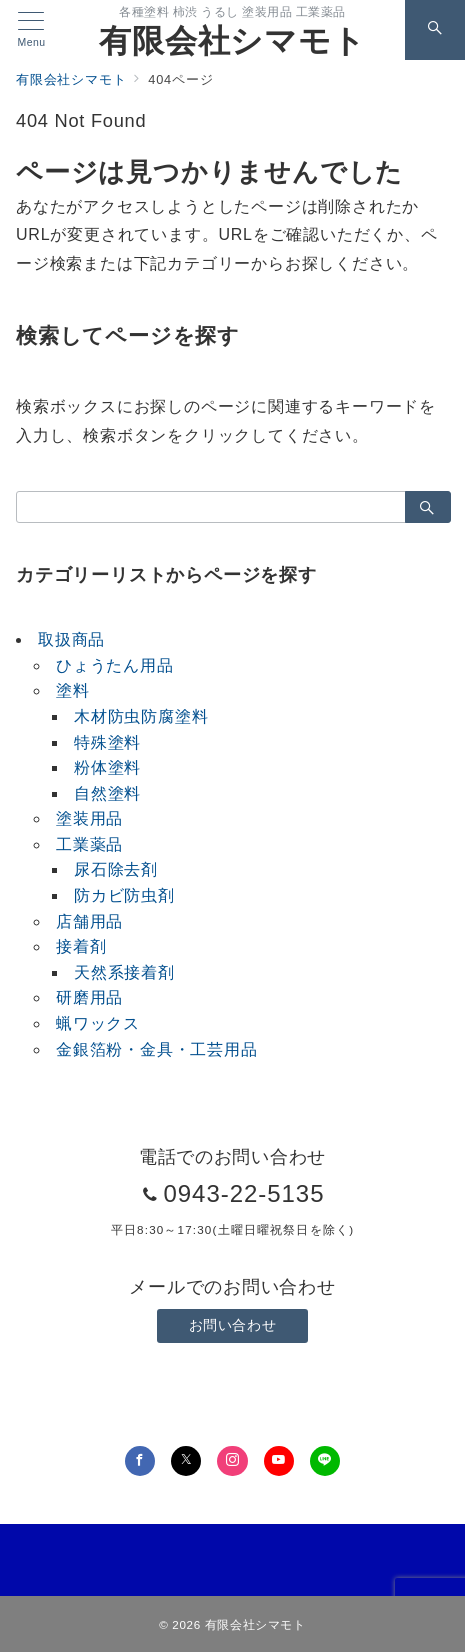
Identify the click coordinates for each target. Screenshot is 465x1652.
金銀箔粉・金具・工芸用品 (157, 1049)
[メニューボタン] (31, 30)
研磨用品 (89, 997)
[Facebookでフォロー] (140, 1461)
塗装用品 (89, 818)
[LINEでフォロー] (325, 1461)
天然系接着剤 (124, 972)
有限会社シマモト (232, 41)
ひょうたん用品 (115, 665)
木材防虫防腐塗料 (141, 716)
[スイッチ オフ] (435, 30)
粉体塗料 (107, 767)
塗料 (73, 690)
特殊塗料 (107, 742)
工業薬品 (89, 844)
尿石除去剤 (116, 869)
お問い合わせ (232, 1325)
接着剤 (81, 946)
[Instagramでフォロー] (232, 1461)
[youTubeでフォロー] (279, 1461)
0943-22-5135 (243, 1193)
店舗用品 (89, 921)
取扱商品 (71, 639)
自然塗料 (107, 793)
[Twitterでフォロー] (186, 1461)
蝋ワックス (98, 1023)
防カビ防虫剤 (124, 895)
